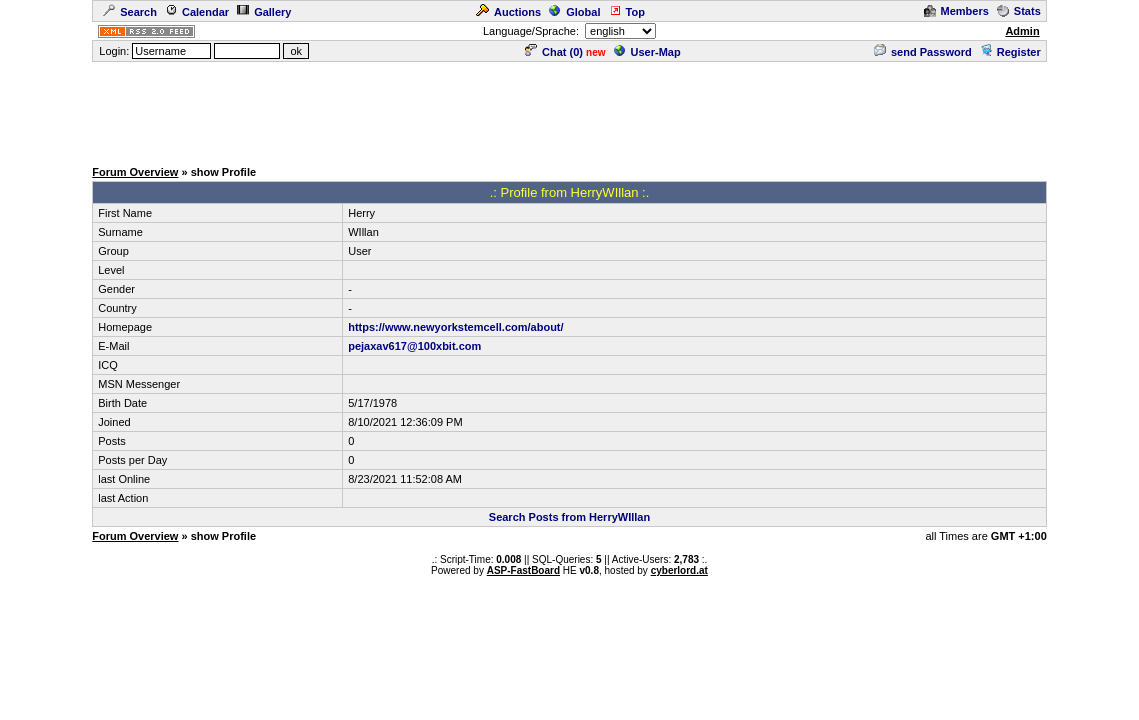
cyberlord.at (679, 570)
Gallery (264, 12)
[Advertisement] (570, 109)
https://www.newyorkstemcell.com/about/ (455, 327)
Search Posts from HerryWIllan (569, 517)
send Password (923, 52)
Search (130, 12)
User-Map (647, 52)
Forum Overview (135, 172)
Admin (1022, 31)
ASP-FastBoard (523, 570)
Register (1010, 52)
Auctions (508, 12)
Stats (1019, 11)
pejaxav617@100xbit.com (414, 346)
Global (574, 12)
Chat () (554, 52)
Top (627, 12)
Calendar (197, 12)
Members (956, 11)
